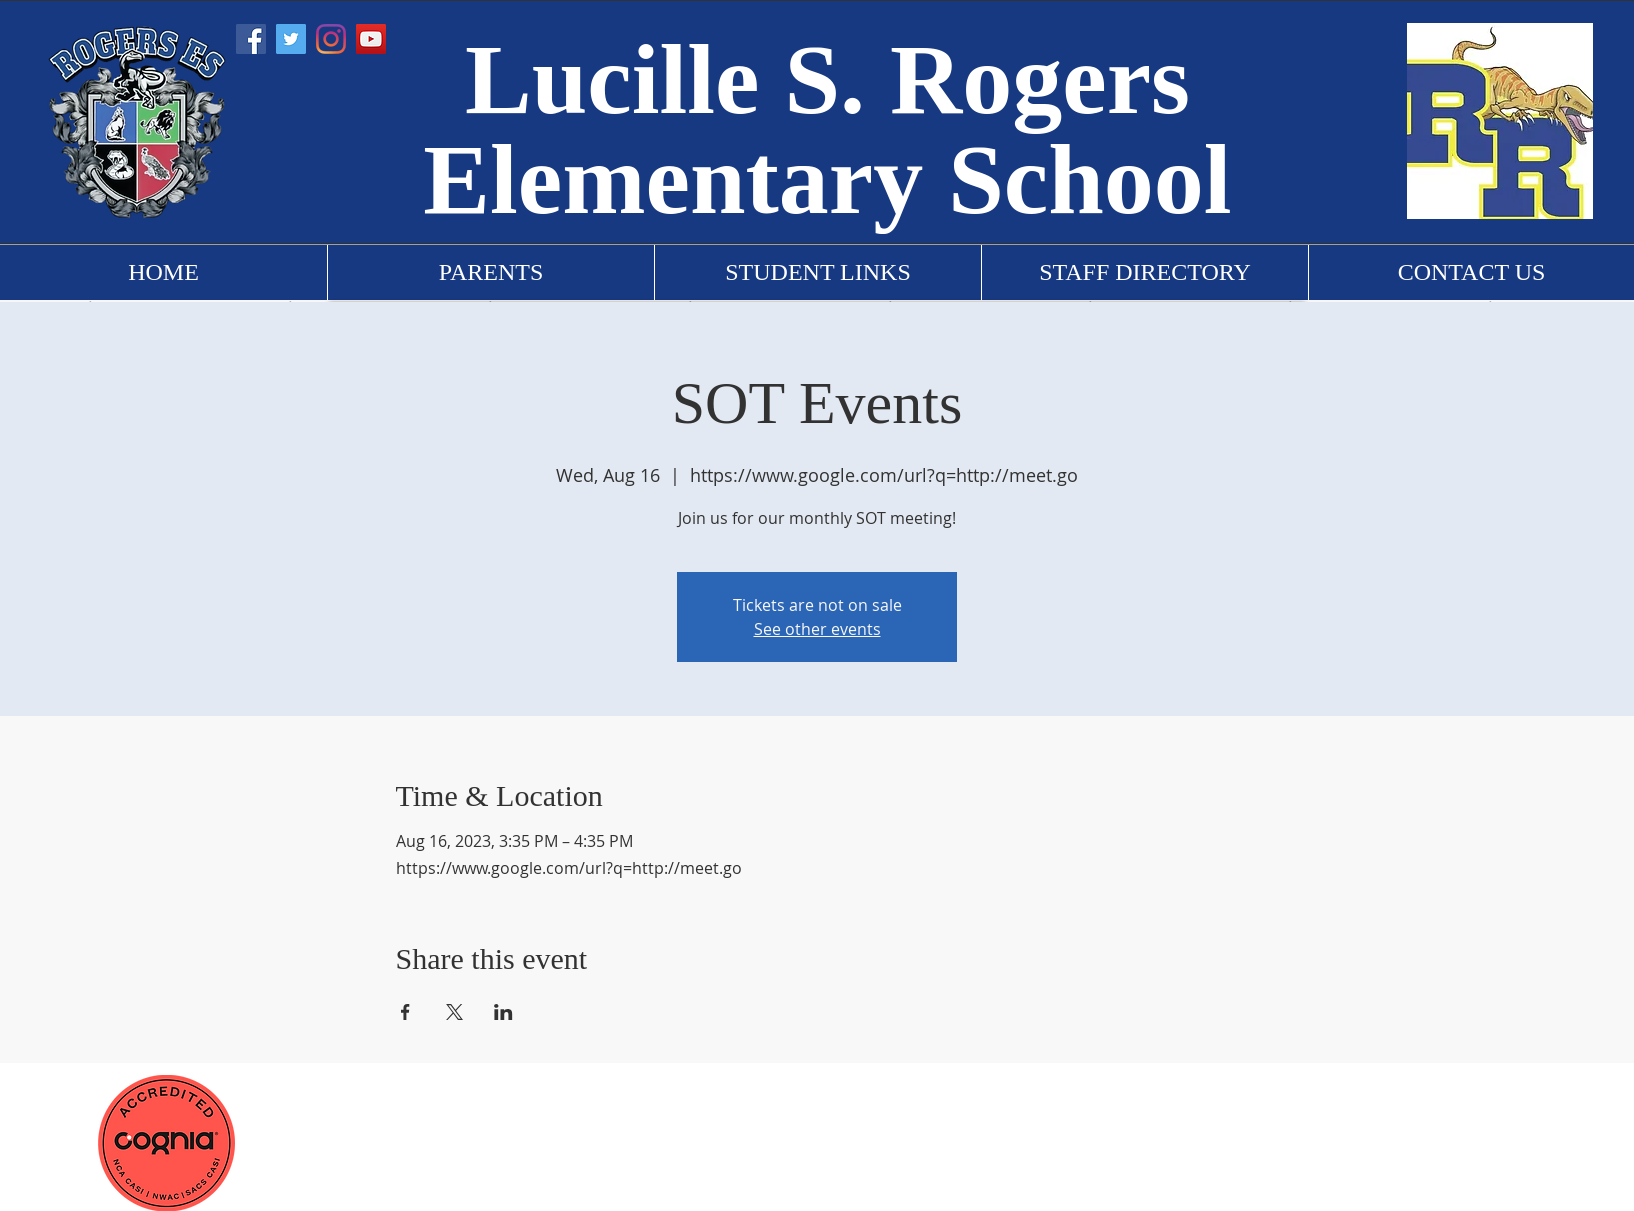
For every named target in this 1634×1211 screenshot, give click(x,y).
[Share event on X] (454, 1012)
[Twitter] (291, 39)
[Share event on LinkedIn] (503, 1012)
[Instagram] (331, 39)
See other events (817, 629)
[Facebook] (251, 39)
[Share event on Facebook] (405, 1012)
